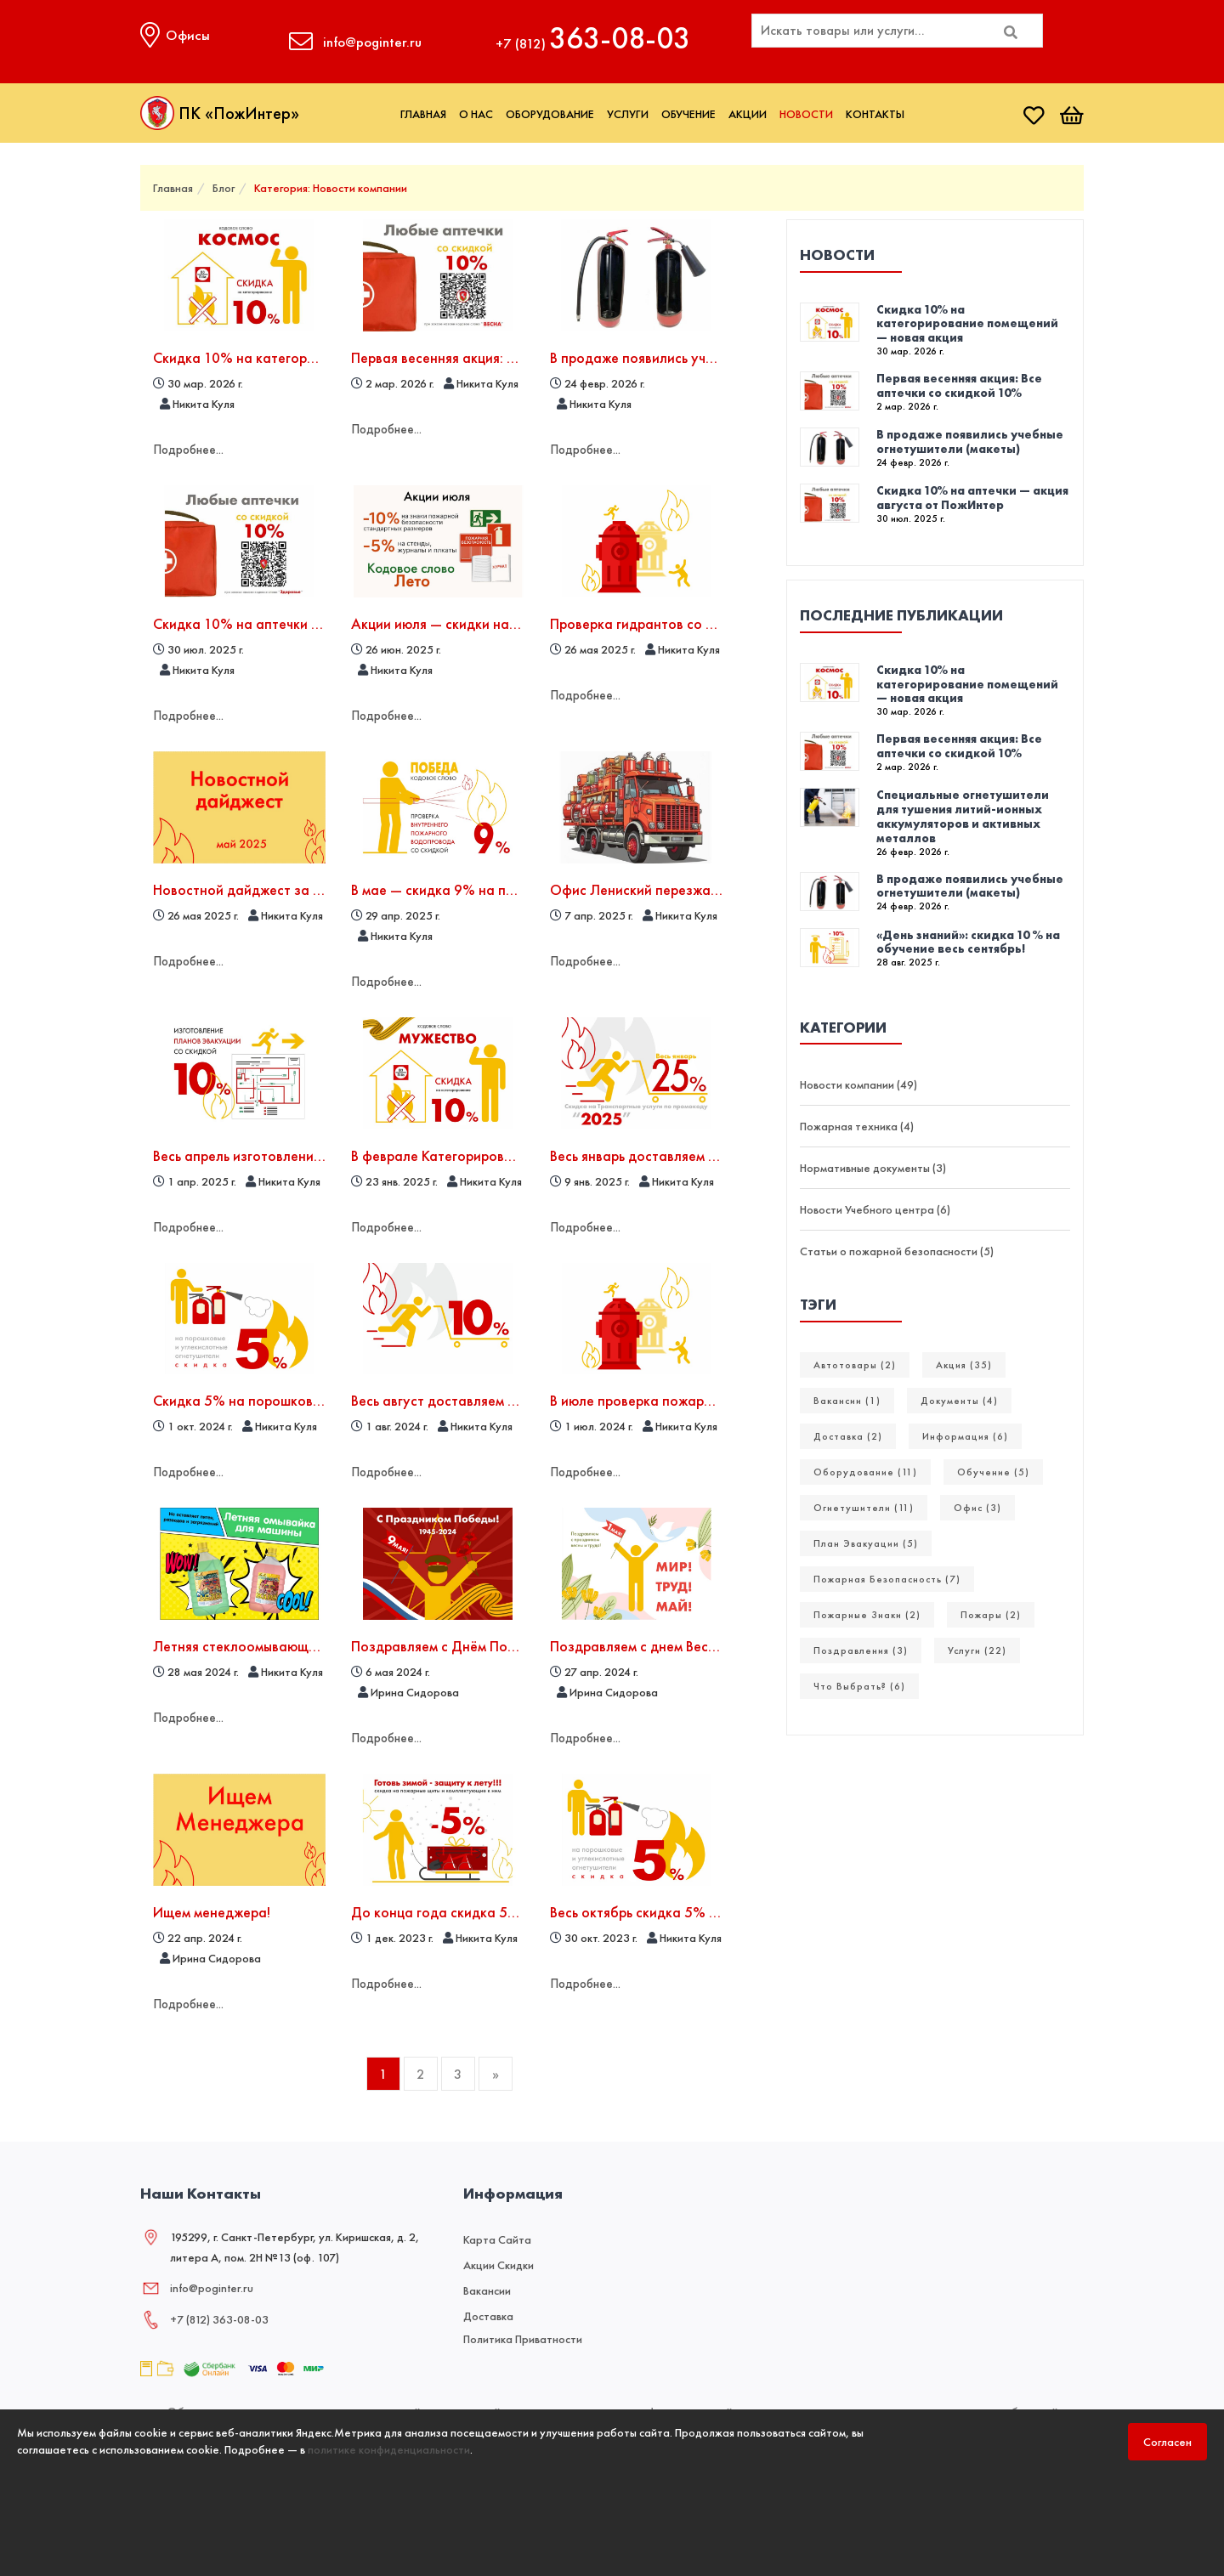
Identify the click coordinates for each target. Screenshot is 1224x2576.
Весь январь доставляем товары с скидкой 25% (703, 1153)
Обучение (688, 114)
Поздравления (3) (860, 1650)
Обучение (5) (993, 1472)
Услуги (628, 114)
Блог (223, 187)
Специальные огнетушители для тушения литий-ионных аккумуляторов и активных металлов (962, 816)
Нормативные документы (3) (873, 1167)
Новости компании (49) (858, 1084)
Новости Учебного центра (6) (875, 1209)
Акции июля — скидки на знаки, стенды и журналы (515, 622)
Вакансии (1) (847, 1400)
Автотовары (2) (854, 1365)
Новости (806, 114)
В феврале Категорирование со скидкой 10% (498, 1153)
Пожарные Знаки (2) (867, 1615)
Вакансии (487, 2284)
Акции (747, 114)
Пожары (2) (990, 1615)
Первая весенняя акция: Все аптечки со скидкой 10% (521, 357)
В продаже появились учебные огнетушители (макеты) (969, 441)
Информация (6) (965, 1436)
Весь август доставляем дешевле (457, 1397)
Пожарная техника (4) (857, 1126)
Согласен (1167, 2441)
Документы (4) (959, 1400)
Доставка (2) (847, 1436)
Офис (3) (977, 1507)
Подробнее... (189, 448)
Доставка (488, 2310)
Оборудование (550, 114)
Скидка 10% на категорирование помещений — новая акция (967, 324)
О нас (476, 114)
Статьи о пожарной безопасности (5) (897, 1251)
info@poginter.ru (211, 2282)
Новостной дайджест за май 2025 (264, 887)
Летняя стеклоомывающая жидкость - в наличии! (310, 1641)
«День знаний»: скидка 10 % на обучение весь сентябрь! (968, 942)
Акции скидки (498, 2259)
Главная (423, 114)
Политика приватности (522, 2333)
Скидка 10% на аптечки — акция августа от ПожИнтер (972, 497)
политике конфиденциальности (389, 2449)
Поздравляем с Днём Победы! (448, 1641)
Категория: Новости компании (330, 187)
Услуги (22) (977, 1650)
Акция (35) (964, 1365)
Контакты (875, 114)
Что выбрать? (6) (859, 1686)
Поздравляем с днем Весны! (639, 1641)
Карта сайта (497, 2233)
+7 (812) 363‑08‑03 (219, 2313)
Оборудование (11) (865, 1472)
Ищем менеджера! (212, 1906)
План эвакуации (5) (865, 1543)
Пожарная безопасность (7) (886, 1579)
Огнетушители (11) (863, 1507)
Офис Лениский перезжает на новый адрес (691, 887)
